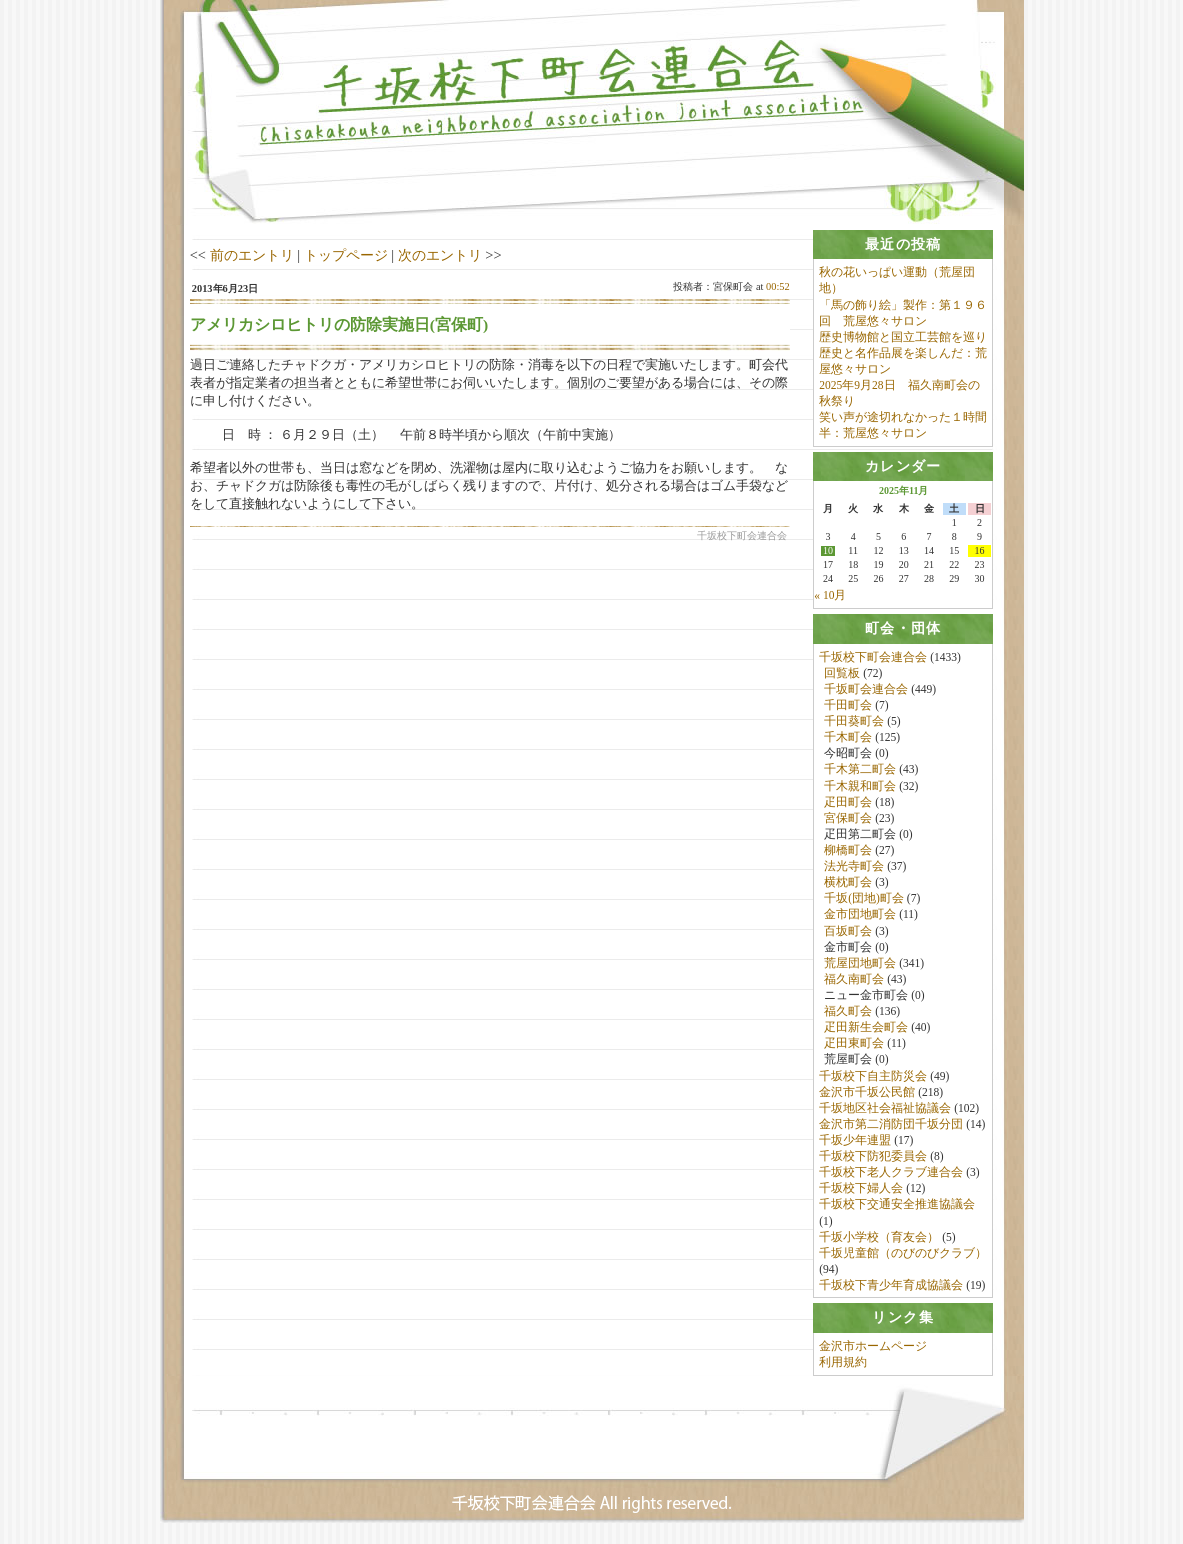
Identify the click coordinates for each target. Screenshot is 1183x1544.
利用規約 (843, 1363)
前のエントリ (252, 255)
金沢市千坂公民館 (867, 1092)
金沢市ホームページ (873, 1347)
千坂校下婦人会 (861, 1189)
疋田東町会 (854, 1044)
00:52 (778, 286)
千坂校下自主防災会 (873, 1076)
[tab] (903, 244)
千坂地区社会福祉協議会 (885, 1108)
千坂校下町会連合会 (873, 657)
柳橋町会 (848, 851)
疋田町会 (848, 802)
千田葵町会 (854, 722)
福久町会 (848, 1012)
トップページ (346, 255)
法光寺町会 (854, 867)
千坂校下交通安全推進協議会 (897, 1205)
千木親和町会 (860, 786)
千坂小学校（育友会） (879, 1237)
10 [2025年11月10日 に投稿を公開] (828, 552)
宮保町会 (848, 818)
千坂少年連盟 (855, 1141)
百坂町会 (848, 931)
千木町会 (848, 738)
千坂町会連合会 (866, 690)
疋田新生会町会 (866, 1028)
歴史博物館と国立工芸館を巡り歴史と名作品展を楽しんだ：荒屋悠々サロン (903, 353)
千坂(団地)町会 (864, 899)
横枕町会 (848, 883)
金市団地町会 (860, 915)
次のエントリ (440, 255)
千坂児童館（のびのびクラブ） (903, 1253)
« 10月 (830, 596)
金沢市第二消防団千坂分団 (891, 1125)
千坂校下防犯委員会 (873, 1157)
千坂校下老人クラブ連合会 (891, 1173)
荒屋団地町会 (860, 963)
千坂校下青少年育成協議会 (891, 1286)
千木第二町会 (860, 770)
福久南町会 (854, 980)
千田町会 (848, 706)
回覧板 (842, 673)
